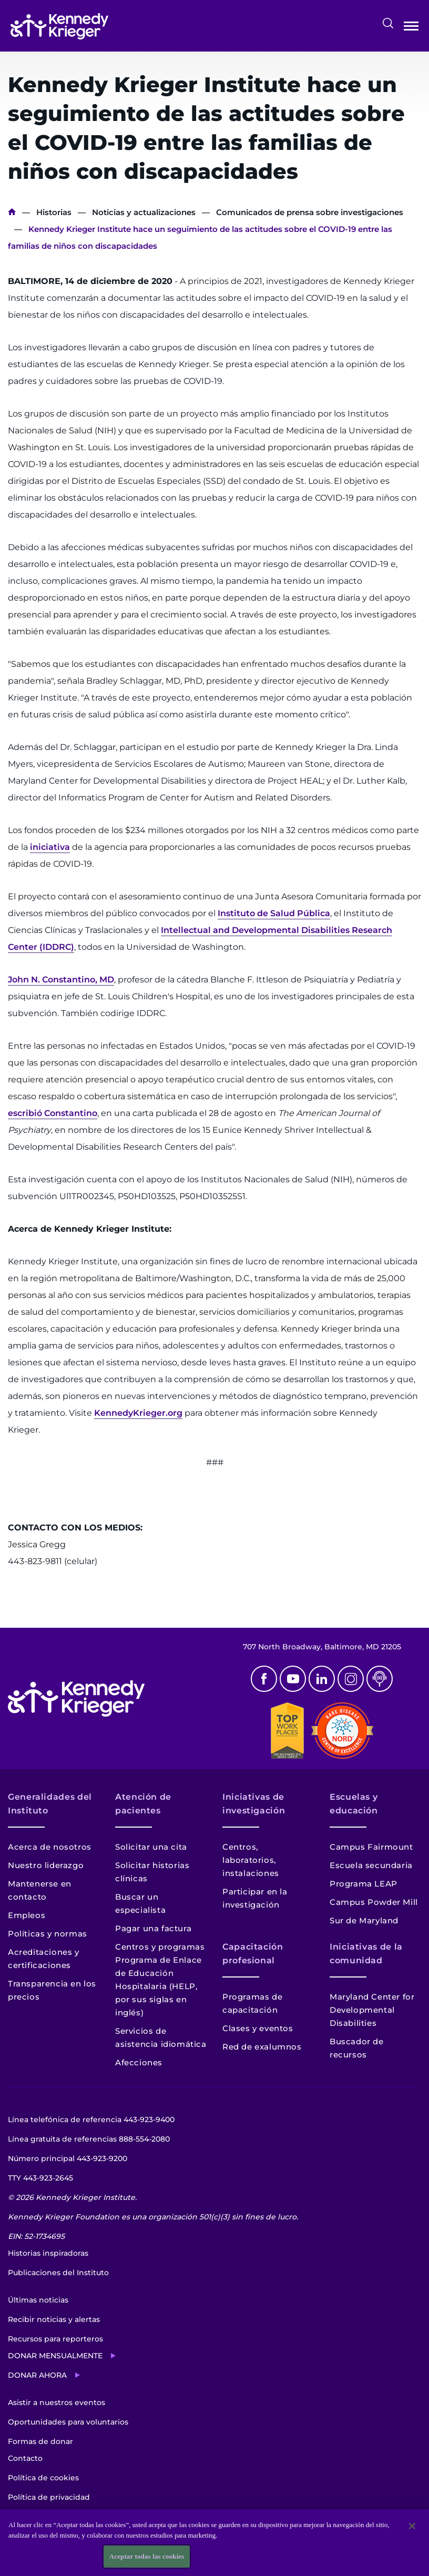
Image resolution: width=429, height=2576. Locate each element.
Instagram (351, 1679)
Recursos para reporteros (55, 2339)
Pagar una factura (153, 1928)
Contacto (25, 2458)
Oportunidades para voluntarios (68, 2422)
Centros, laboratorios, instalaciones (250, 1860)
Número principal (67, 2158)
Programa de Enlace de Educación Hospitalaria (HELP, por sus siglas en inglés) (158, 1986)
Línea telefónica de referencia (91, 2119)
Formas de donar (40, 2441)
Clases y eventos (257, 2028)
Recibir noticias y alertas (54, 2319)
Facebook (264, 1679)
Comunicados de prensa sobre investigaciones (309, 212)
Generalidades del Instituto (50, 1804)
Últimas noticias (38, 2300)
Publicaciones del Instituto (58, 2272)
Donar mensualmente (55, 2355)
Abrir (411, 28)
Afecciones (138, 2062)
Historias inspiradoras (48, 2253)
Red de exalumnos (262, 2047)
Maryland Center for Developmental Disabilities (372, 2010)
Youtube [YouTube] (293, 1679)
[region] (214, 2542)
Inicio (12, 212)
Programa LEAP (363, 1884)
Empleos (26, 1915)
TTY (40, 2177)
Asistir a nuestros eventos (56, 2402)
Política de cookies (43, 2477)
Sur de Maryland (364, 1920)
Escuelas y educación (354, 1804)
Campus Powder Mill (374, 1902)
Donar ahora (37, 2375)
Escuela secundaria (371, 1865)
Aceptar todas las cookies (147, 2556)
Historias (54, 212)
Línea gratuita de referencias (89, 2139)
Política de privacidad (49, 2497)
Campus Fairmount (371, 1847)
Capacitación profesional (252, 1953)
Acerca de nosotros (49, 1847)
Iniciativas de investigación (253, 1804)
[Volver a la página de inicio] (59, 26)
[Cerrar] (412, 2526)
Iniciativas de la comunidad (366, 1953)
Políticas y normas (47, 1934)
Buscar (388, 23)
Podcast (379, 1679)
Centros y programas (160, 1947)
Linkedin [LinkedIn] (322, 1679)
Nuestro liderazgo (46, 1865)
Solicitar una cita (151, 1847)
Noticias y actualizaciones (144, 212)
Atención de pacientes (143, 1804)
